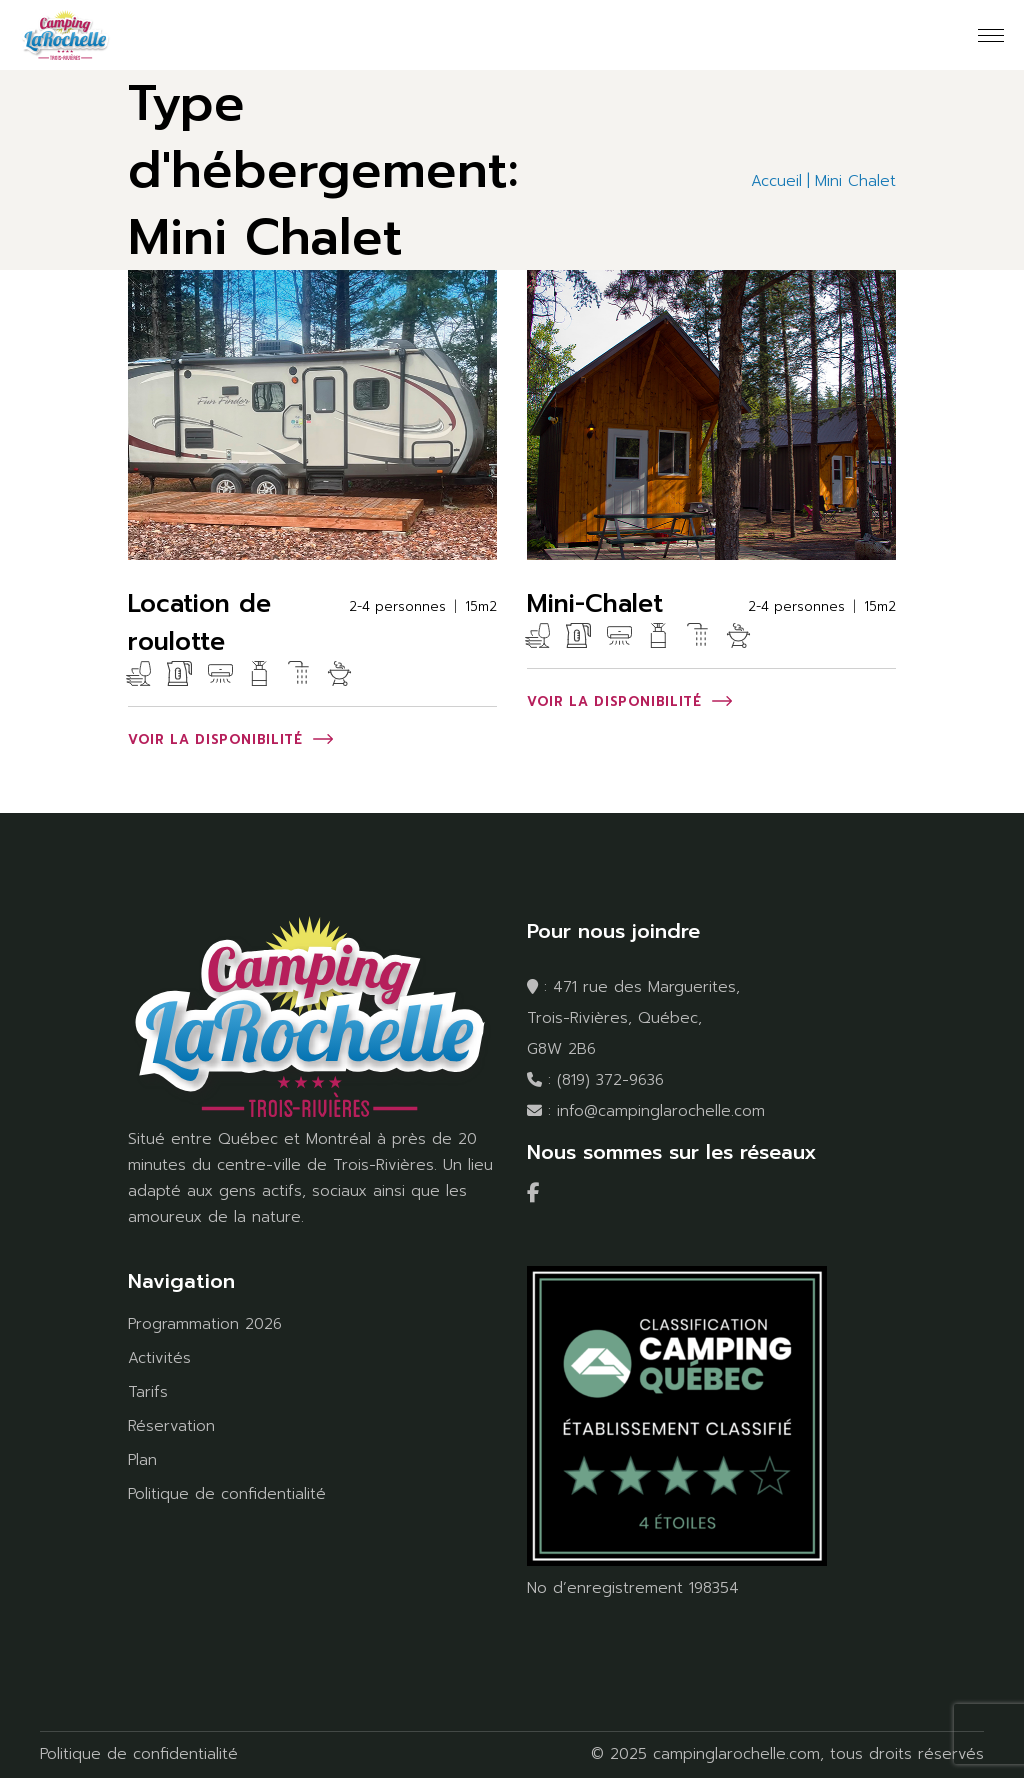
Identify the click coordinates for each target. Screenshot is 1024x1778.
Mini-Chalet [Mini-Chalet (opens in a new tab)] (595, 604)
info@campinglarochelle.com (661, 1111)
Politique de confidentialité (227, 1494)
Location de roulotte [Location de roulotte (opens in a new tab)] (199, 623)
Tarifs (148, 1392)
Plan (142, 1460)
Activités (159, 1358)
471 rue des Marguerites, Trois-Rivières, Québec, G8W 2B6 (633, 1018)
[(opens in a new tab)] (312, 415)
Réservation (171, 1426)
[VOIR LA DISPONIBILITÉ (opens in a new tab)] (230, 740)
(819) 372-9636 (610, 1080)
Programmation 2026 (205, 1324)
